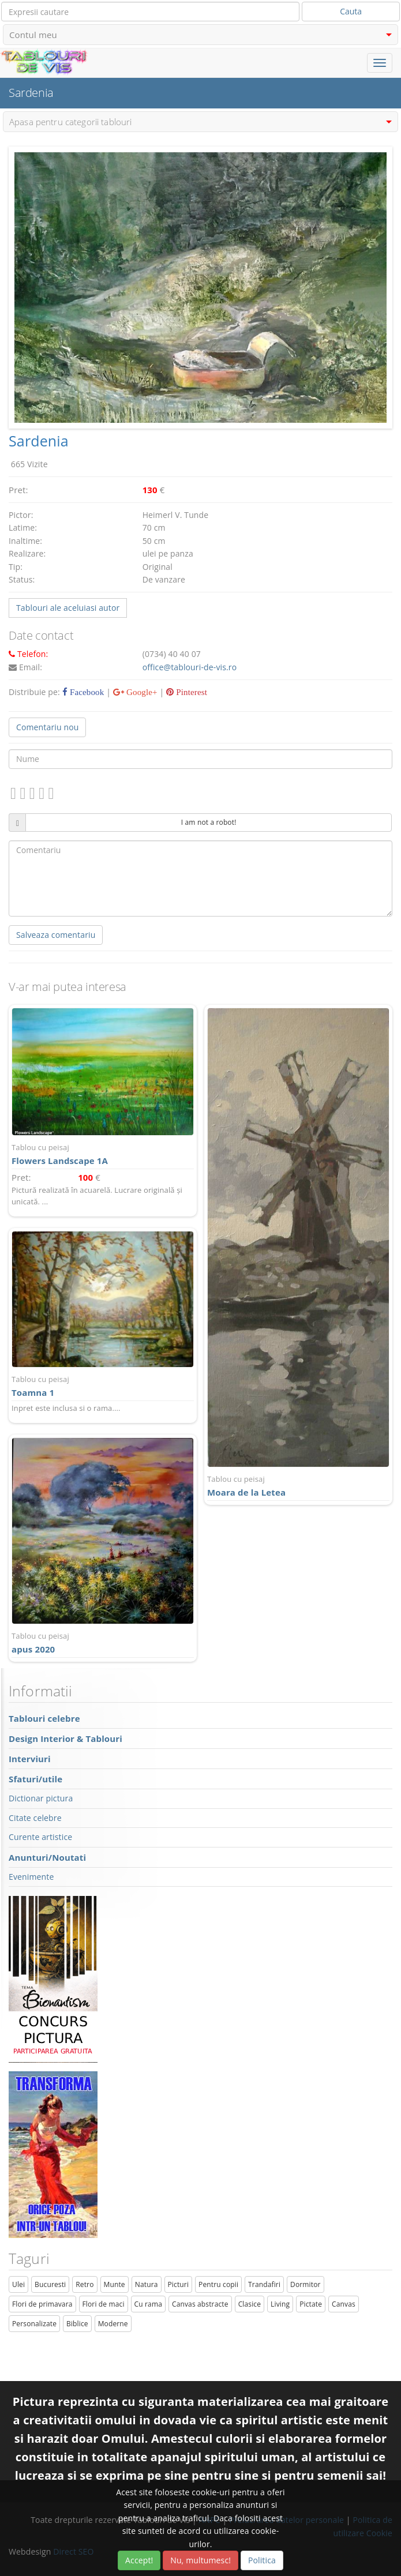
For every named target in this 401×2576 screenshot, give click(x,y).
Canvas (343, 2304)
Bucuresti (50, 2284)
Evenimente (31, 1876)
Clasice (249, 2304)
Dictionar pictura (41, 1798)
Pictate (310, 2304)
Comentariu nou (47, 727)
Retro (84, 2284)
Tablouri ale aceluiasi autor (67, 607)
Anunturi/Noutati (47, 1857)
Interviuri (30, 1758)
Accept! (139, 2560)
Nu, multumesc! (200, 2560)
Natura (146, 2284)
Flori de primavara (42, 2304)
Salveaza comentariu (55, 934)
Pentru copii (218, 2284)
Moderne (113, 2324)
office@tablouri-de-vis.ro (190, 667)
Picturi (178, 2284)
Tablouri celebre (44, 1718)
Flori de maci (104, 2304)
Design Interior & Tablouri (65, 1738)
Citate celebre (35, 1817)
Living (280, 2304)
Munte (114, 2284)
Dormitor (305, 2284)
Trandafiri (264, 2284)
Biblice (77, 2324)
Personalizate (34, 2324)
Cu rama (148, 2304)
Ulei (18, 2284)
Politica (262, 2560)
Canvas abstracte (200, 2304)
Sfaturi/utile (35, 1779)
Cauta (351, 11)
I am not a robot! (209, 822)
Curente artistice (40, 1836)
